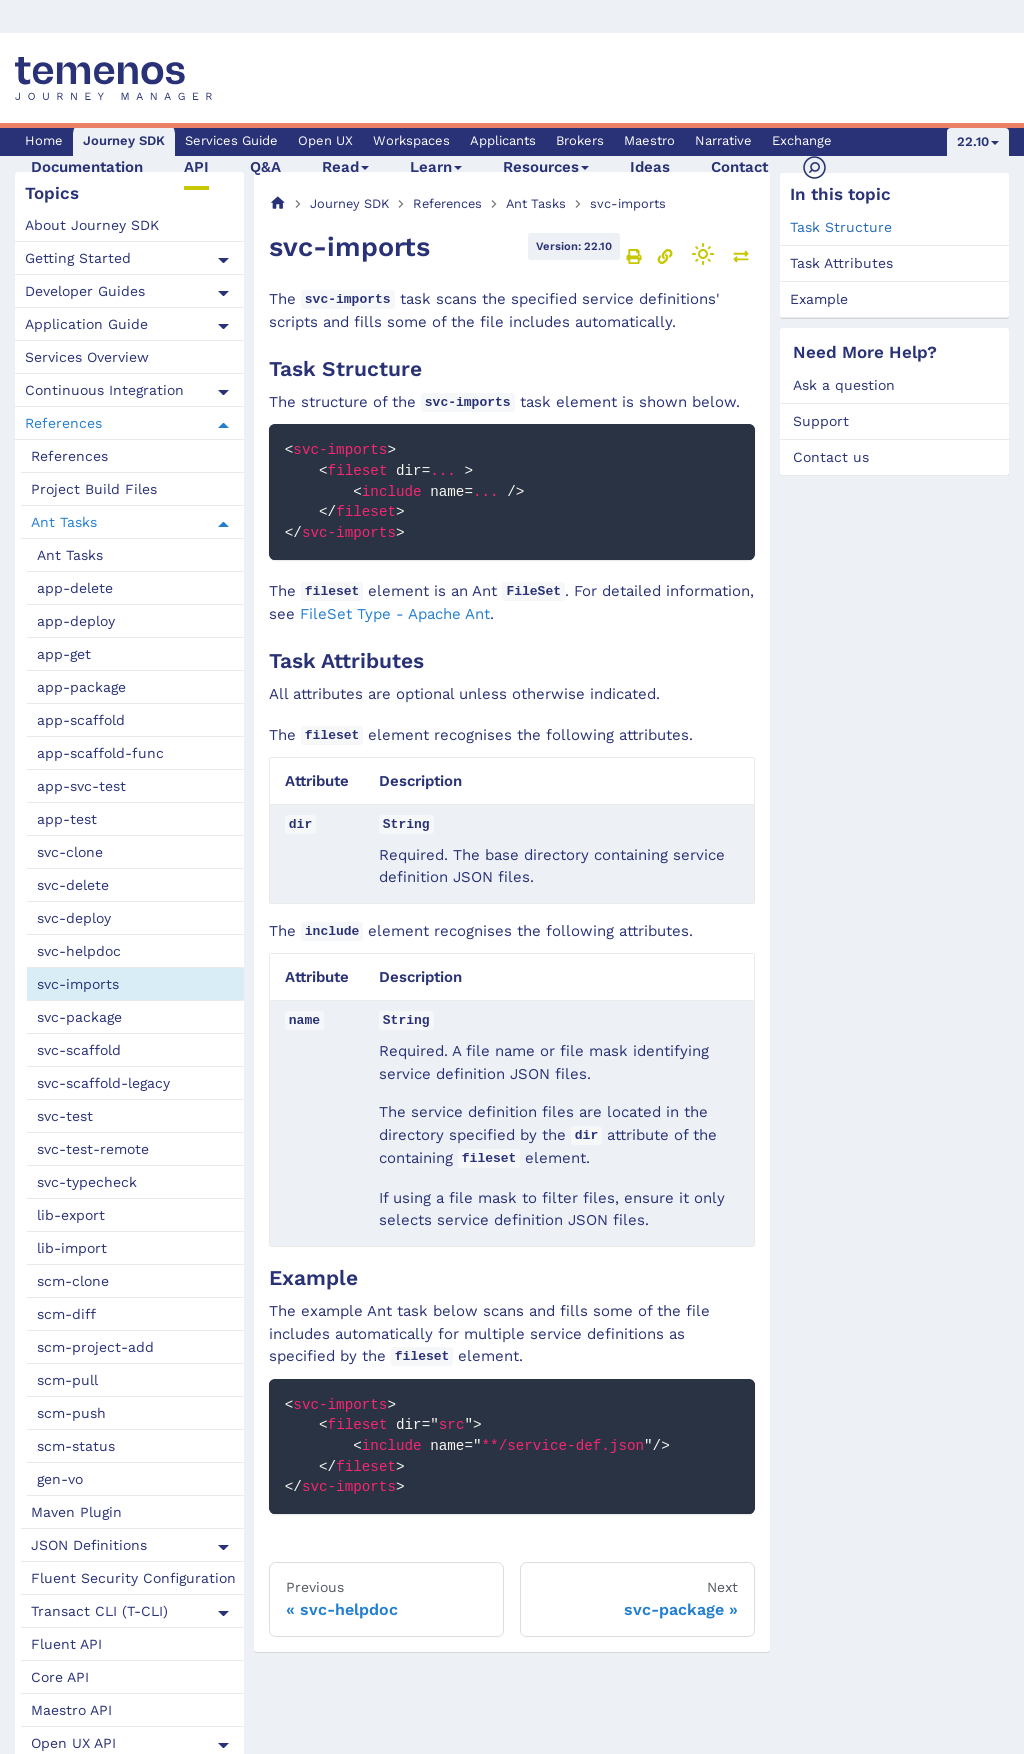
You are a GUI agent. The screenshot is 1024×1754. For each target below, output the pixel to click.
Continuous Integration (104, 390)
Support (821, 421)
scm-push (71, 1413)
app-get (64, 654)
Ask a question (844, 385)
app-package (81, 687)
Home (44, 140)
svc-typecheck (87, 1182)
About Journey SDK (92, 225)
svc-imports (78, 984)
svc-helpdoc (79, 951)
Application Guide (86, 324)
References (63, 423)
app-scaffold (81, 720)
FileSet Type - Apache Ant (395, 614)
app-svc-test (81, 786)
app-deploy (76, 621)
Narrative (723, 140)
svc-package (79, 1017)
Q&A (265, 167)
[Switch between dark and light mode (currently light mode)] (703, 254)
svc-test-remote (93, 1149)
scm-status (76, 1446)
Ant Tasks (64, 522)
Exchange (802, 140)
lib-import (72, 1248)
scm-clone (73, 1281)
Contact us (831, 457)
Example (819, 299)
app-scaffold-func (100, 753)
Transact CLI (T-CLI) (99, 1611)
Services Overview (87, 357)
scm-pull (67, 1380)
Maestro (649, 140)
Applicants (503, 140)
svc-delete (73, 885)
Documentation (87, 167)
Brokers (580, 140)
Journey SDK (124, 140)
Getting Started (78, 258)
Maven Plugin (76, 1512)
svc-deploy (74, 918)
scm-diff (66, 1314)
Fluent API (66, 1644)
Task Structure (841, 227)
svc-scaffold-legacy (103, 1083)
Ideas (650, 167)
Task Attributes (841, 263)
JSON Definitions (89, 1545)
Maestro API (71, 1710)
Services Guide (231, 140)
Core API (60, 1677)
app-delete (75, 588)
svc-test (65, 1116)
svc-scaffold (79, 1050)
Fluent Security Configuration (133, 1578)
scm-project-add (95, 1347)
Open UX (325, 140)
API (196, 167)
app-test (67, 819)
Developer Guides (85, 291)
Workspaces (411, 140)
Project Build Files (94, 489)
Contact (739, 167)
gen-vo (60, 1479)
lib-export (71, 1215)
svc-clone (70, 852)
